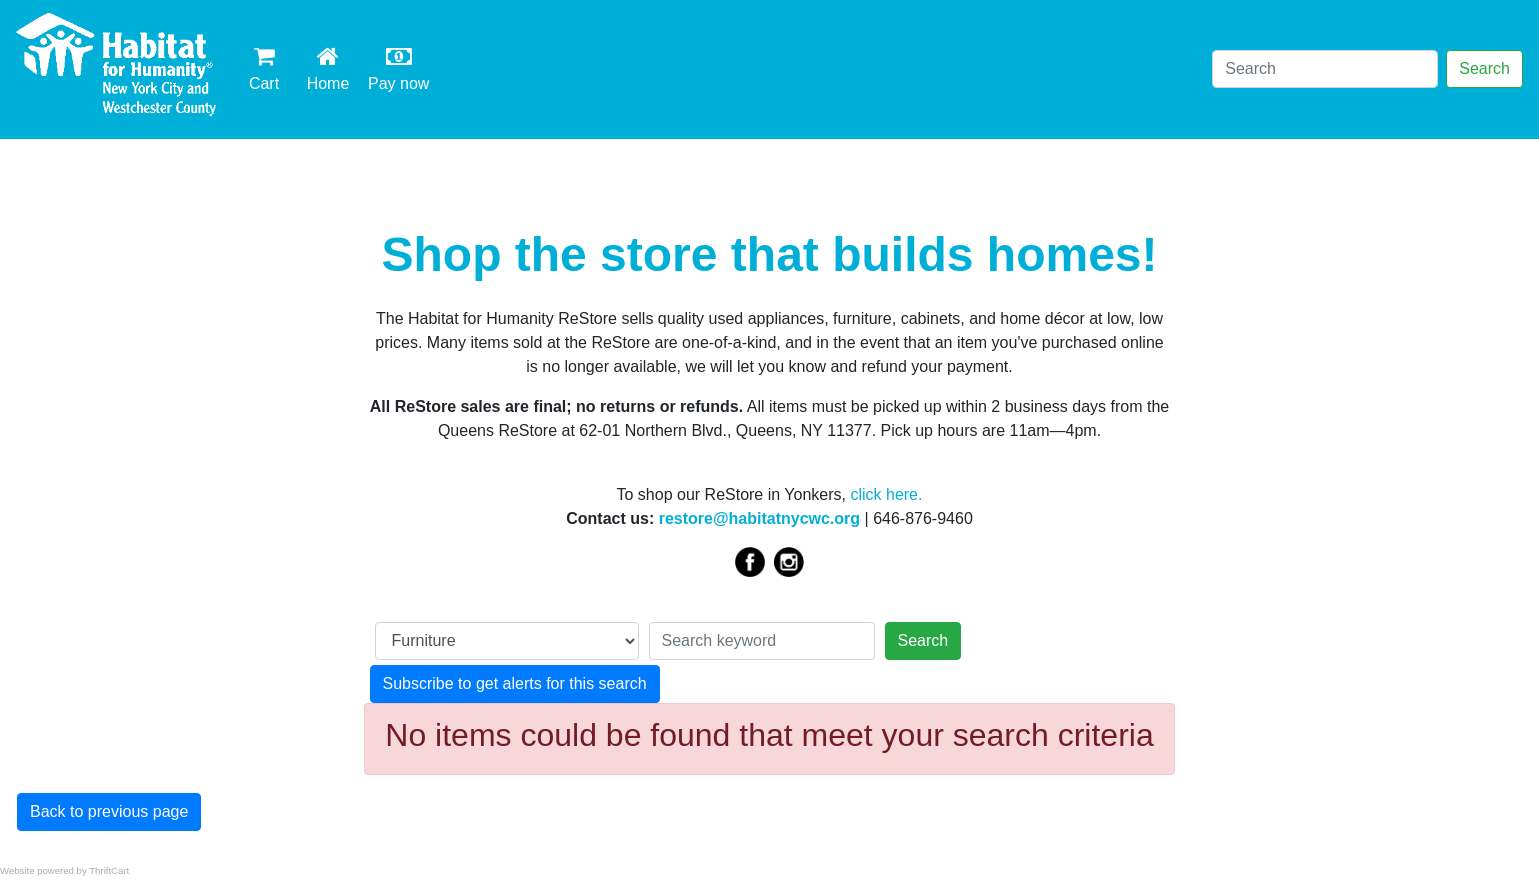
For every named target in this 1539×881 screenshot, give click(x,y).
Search (1484, 68)
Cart (264, 68)
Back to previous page (109, 811)
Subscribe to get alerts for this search (515, 683)
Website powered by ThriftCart (64, 870)
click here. (886, 494)
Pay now (402, 68)
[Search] (1325, 69)
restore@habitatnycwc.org (759, 518)
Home (332, 68)
